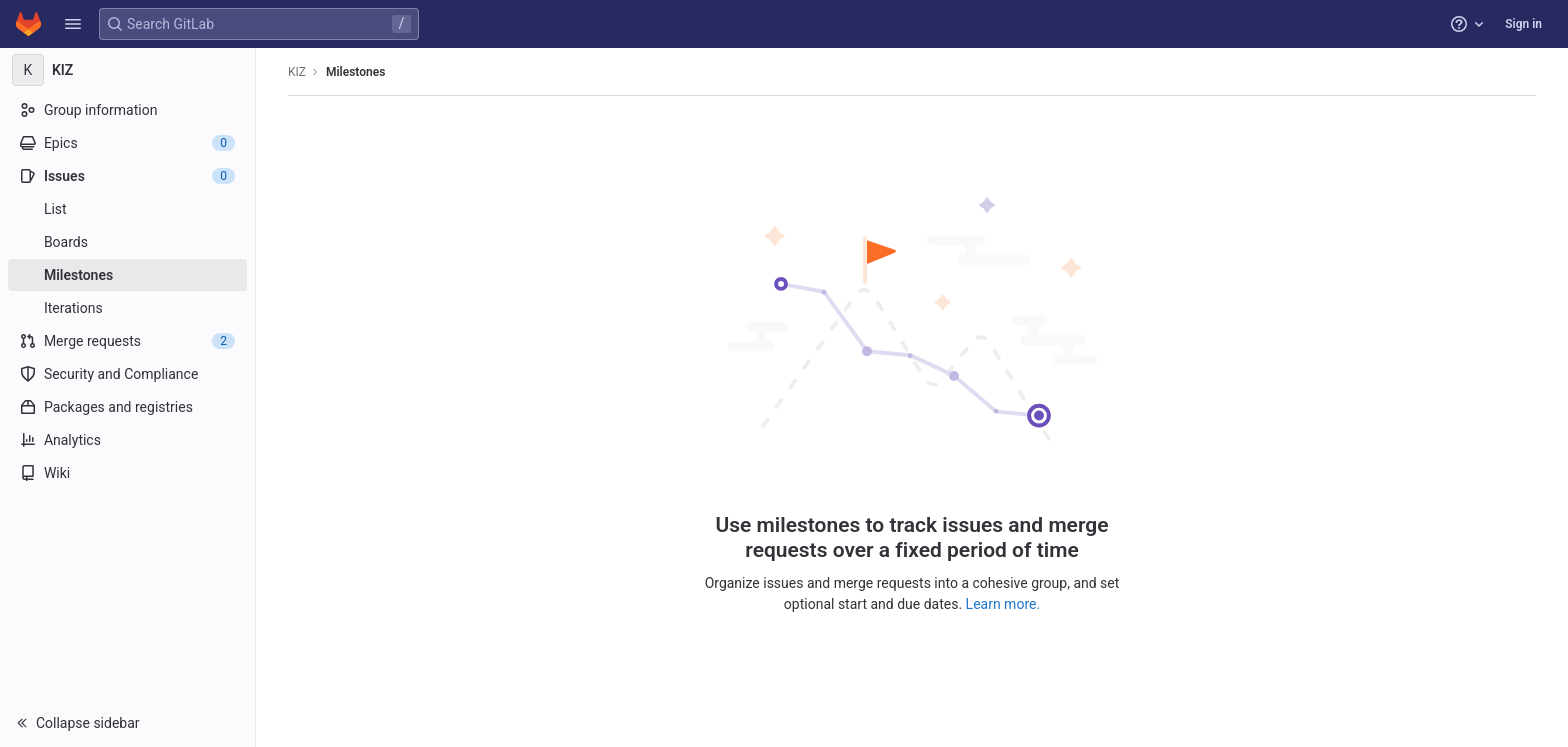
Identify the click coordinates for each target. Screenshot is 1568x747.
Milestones (355, 72)
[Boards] (127, 242)
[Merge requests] (127, 341)
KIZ (297, 72)
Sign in (1523, 24)
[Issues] (127, 176)
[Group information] (127, 110)
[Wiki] (127, 473)
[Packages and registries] (127, 407)
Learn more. (1003, 604)
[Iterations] (127, 308)
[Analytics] (127, 440)
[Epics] (127, 143)
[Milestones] (127, 275)
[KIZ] (128, 70)
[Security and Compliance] (127, 374)
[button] (73, 24)
